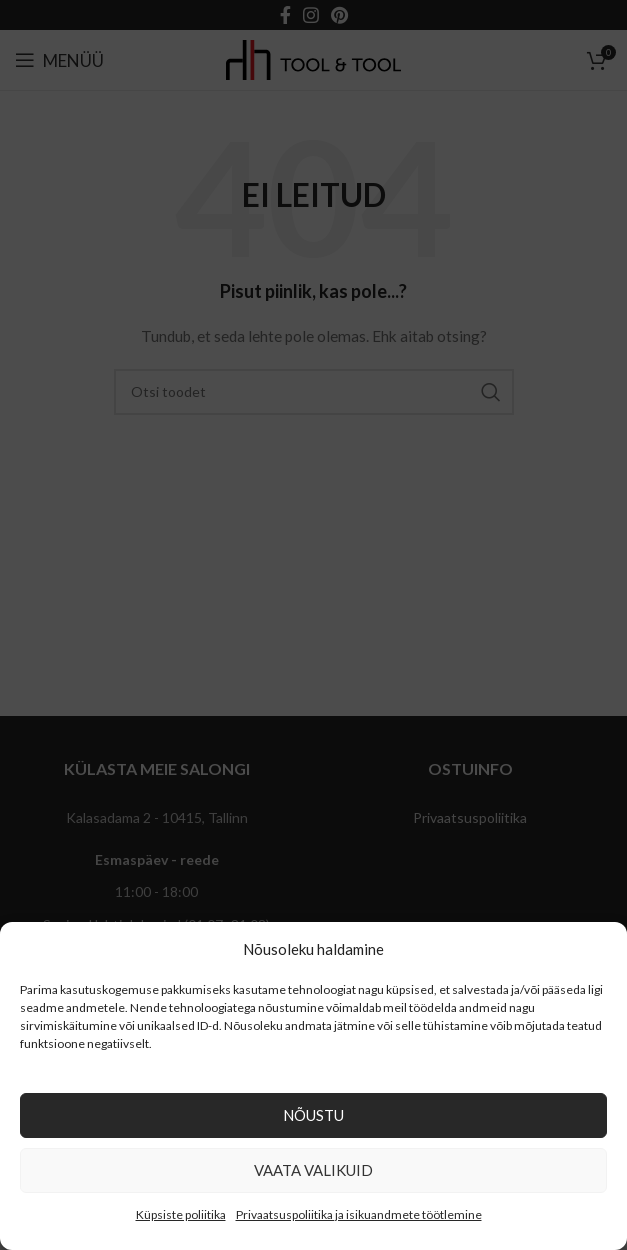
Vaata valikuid (313, 1170)
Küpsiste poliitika (181, 1214)
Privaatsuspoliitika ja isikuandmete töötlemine (359, 1214)
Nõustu (313, 1115)
